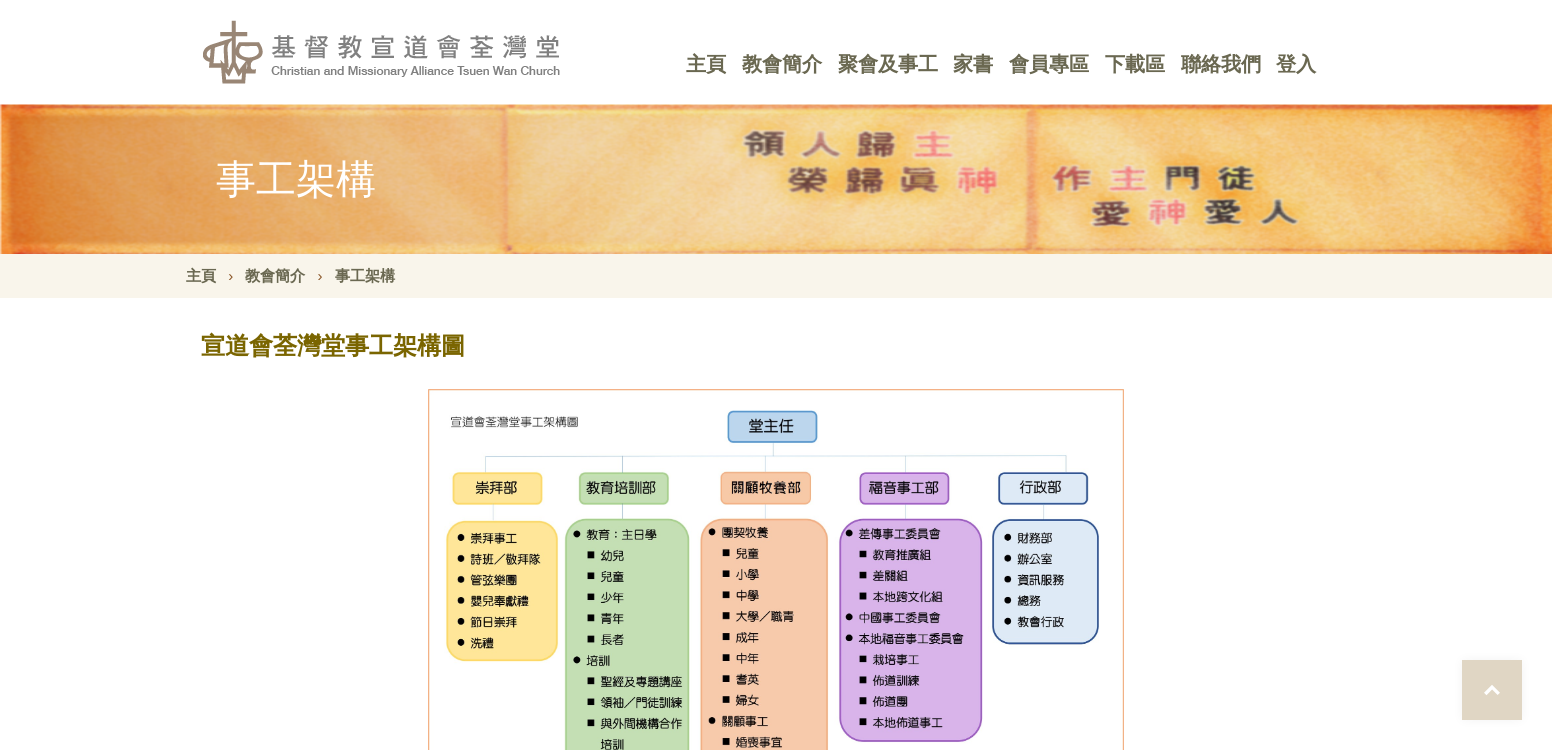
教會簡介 (275, 275)
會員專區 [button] (1049, 64)
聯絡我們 (1221, 64)
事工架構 (365, 275)
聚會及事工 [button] (888, 64)
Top (1492, 690)
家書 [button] (973, 64)
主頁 (706, 64)
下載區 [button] (1135, 64)
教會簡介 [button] (782, 64)
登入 (1296, 64)
